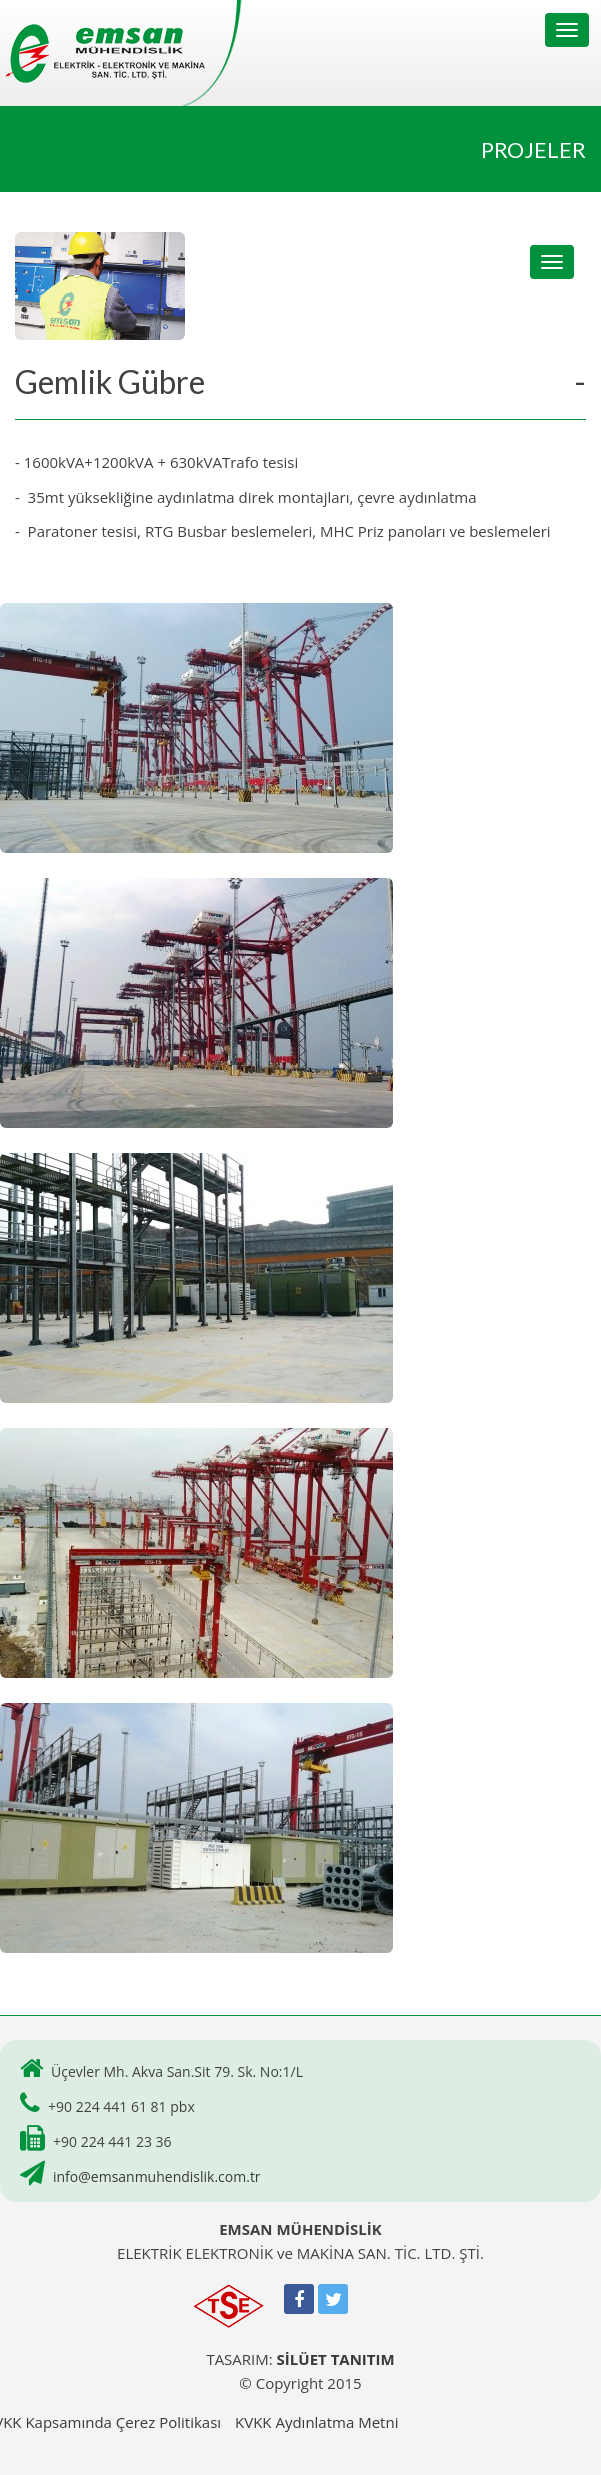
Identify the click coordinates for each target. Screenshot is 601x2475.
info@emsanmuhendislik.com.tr (157, 2176)
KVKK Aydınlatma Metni (316, 2422)
